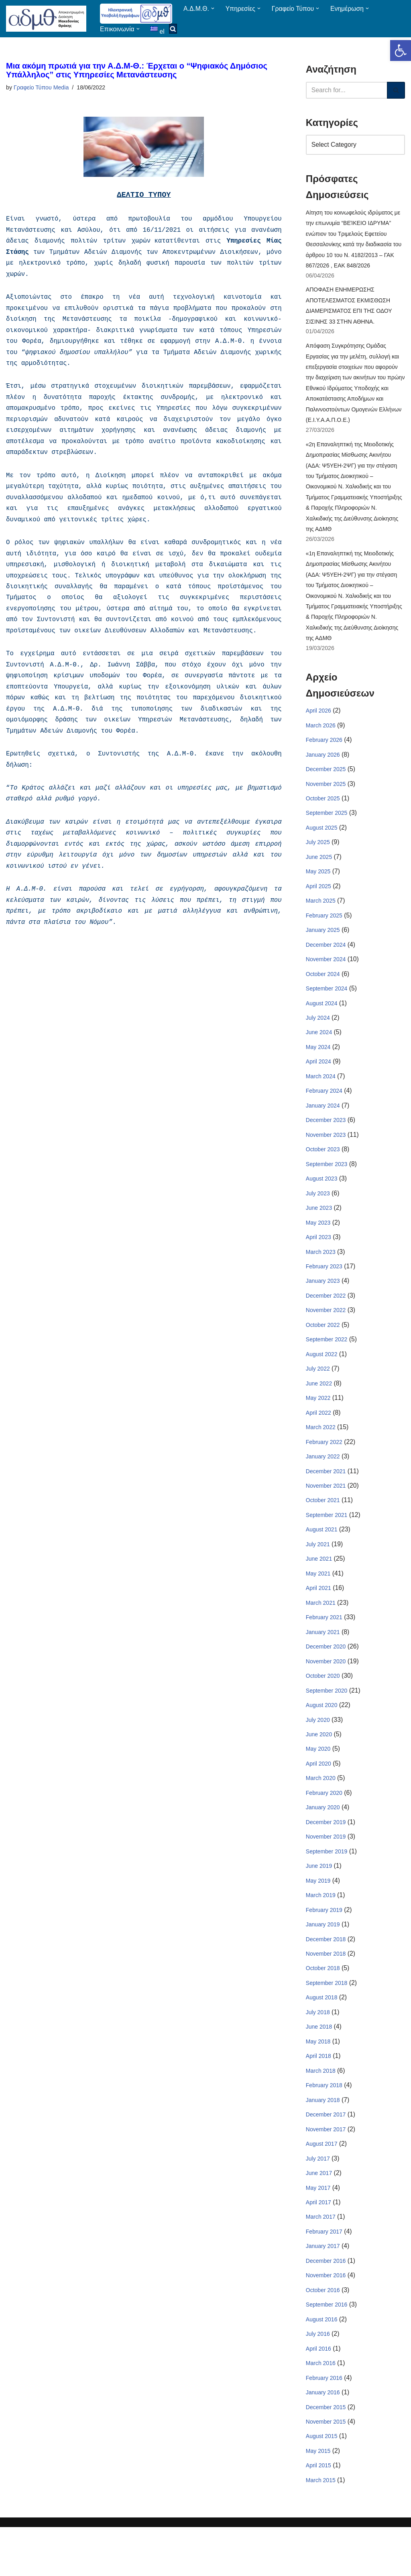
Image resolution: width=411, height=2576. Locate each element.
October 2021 (323, 1530)
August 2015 (322, 2484)
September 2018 (327, 2022)
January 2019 (323, 1962)
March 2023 (321, 1276)
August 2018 (322, 2036)
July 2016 (318, 2380)
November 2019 (326, 1872)
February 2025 (324, 933)
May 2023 (318, 1246)
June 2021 (319, 1589)
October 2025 (323, 814)
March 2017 (321, 2260)
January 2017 (323, 2290)
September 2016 (327, 2350)
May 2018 (318, 2081)
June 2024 (319, 1052)
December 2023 (326, 1142)
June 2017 (319, 2215)
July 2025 (318, 858)
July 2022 (318, 1395)
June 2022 (319, 1410)
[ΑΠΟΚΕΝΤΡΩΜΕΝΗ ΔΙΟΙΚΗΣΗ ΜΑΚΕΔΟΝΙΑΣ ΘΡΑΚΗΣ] (46, 19)
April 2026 (318, 724)
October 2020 (323, 1708)
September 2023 (327, 1187)
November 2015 (326, 2469)
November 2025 (326, 799)
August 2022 (322, 1380)
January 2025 (323, 948)
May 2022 (318, 1425)
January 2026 (323, 769)
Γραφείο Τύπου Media (41, 88)
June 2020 (319, 1768)
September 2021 (327, 1544)
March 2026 (321, 739)
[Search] (346, 90)
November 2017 (326, 2171)
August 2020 (322, 1738)
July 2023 (318, 1216)
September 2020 (327, 1723)
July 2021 (318, 1574)
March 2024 (321, 1097)
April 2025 (318, 903)
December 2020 (326, 1679)
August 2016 (322, 2364)
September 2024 (327, 1007)
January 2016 (323, 2439)
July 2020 (318, 1753)
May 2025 (318, 888)
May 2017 (318, 2231)
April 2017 (318, 2245)
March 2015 (321, 2528)
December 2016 (326, 2305)
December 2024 (326, 963)
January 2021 (323, 1664)
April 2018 (318, 2096)
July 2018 (318, 2051)
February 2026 (324, 754)
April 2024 (318, 1082)
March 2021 (321, 1634)
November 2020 (326, 1694)
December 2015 (326, 2454)
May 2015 (318, 2499)
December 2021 (326, 1500)
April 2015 (318, 2514)
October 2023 (323, 1172)
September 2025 (327, 829)
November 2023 (326, 1157)
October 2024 (323, 993)
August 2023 (322, 1202)
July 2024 (318, 1038)
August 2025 (322, 843)
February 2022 (324, 1470)
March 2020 (321, 1813)
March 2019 (321, 1932)
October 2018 (323, 2007)
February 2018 (324, 2126)
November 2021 (326, 1515)
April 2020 (318, 1798)
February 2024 (324, 1112)
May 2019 (318, 1917)
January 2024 (323, 1127)
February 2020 (324, 1828)
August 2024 (322, 1022)
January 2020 (323, 1843)
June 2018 (319, 2067)
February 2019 (324, 1947)
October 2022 (323, 1351)
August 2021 (322, 1559)
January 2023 (323, 1306)
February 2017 (324, 2275)
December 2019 (326, 1858)
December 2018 (326, 1977)
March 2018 (321, 2111)
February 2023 (324, 1291)
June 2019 (319, 1903)
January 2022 (323, 1485)
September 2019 (327, 1887)
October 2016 (323, 2335)
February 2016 (324, 2424)
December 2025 (326, 784)
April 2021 (318, 1619)
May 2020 (318, 1783)
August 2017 (322, 2186)
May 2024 (318, 1067)
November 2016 (326, 2320)
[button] (400, 50)
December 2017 (326, 2156)
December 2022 (326, 1321)
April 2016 (318, 2395)
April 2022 (318, 1440)
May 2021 (318, 1604)
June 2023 (319, 1231)
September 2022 (327, 1366)
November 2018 (326, 1992)
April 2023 (318, 1261)
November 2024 (326, 978)
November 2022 (326, 1336)
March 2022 (321, 1455)
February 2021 (324, 1649)
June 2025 (319, 874)
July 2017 (318, 2200)
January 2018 (323, 2141)
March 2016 (321, 2409)
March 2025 (321, 918)
